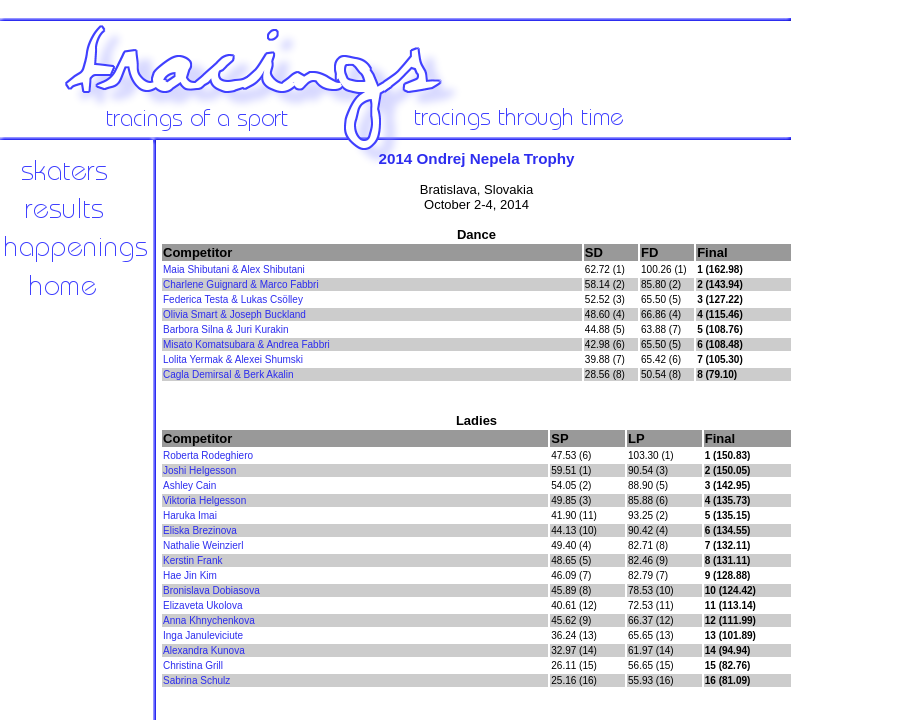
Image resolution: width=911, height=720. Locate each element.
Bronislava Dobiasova (211, 590)
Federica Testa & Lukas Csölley (233, 299)
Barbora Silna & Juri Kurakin (226, 329)
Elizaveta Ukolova (202, 605)
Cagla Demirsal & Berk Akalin (228, 374)
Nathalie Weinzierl (203, 545)
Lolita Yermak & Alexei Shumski (233, 359)
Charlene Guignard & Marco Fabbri (241, 284)
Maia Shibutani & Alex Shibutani (234, 269)
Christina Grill (193, 665)
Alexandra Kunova (204, 650)
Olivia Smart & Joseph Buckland (234, 314)
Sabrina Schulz (196, 680)
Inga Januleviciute (203, 635)
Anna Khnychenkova (209, 620)
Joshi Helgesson (199, 470)
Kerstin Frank (192, 560)
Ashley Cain (189, 485)
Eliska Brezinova (200, 530)
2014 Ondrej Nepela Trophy (476, 158)
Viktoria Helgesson (204, 500)
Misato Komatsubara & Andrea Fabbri (246, 344)
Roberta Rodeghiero (208, 455)
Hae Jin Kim (190, 575)
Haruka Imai (190, 515)
